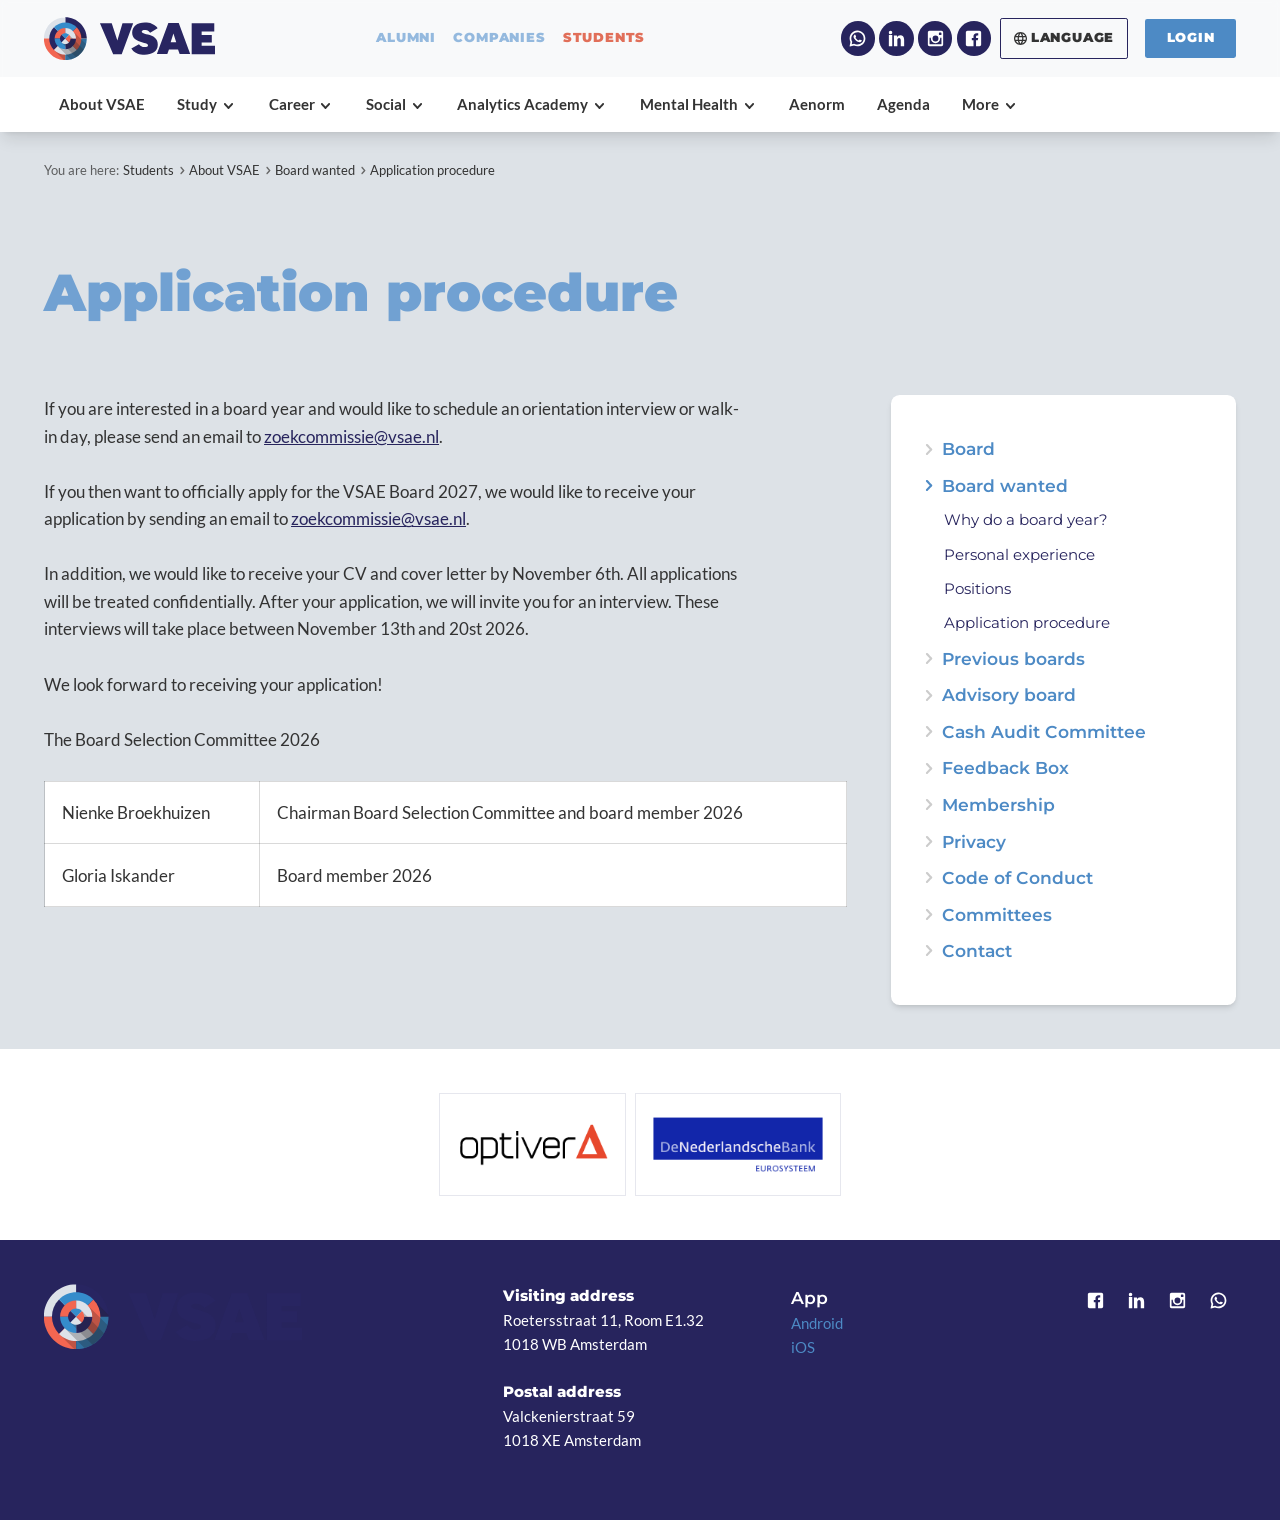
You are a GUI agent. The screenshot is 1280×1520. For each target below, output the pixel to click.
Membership (998, 804)
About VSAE (224, 170)
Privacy (974, 841)
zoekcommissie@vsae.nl (351, 436)
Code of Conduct (1017, 877)
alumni (406, 38)
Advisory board (1009, 694)
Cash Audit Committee (1044, 731)
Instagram (935, 38)
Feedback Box (1005, 767)
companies (499, 38)
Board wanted (315, 170)
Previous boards (1013, 658)
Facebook (974, 38)
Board (968, 448)
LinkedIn (896, 38)
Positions (977, 589)
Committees (997, 914)
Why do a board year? (1026, 520)
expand (928, 485)
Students (148, 170)
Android (817, 1323)
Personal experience (1019, 555)
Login (1191, 37)
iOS (803, 1347)
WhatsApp (858, 38)
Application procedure (432, 170)
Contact (977, 950)
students (604, 38)
